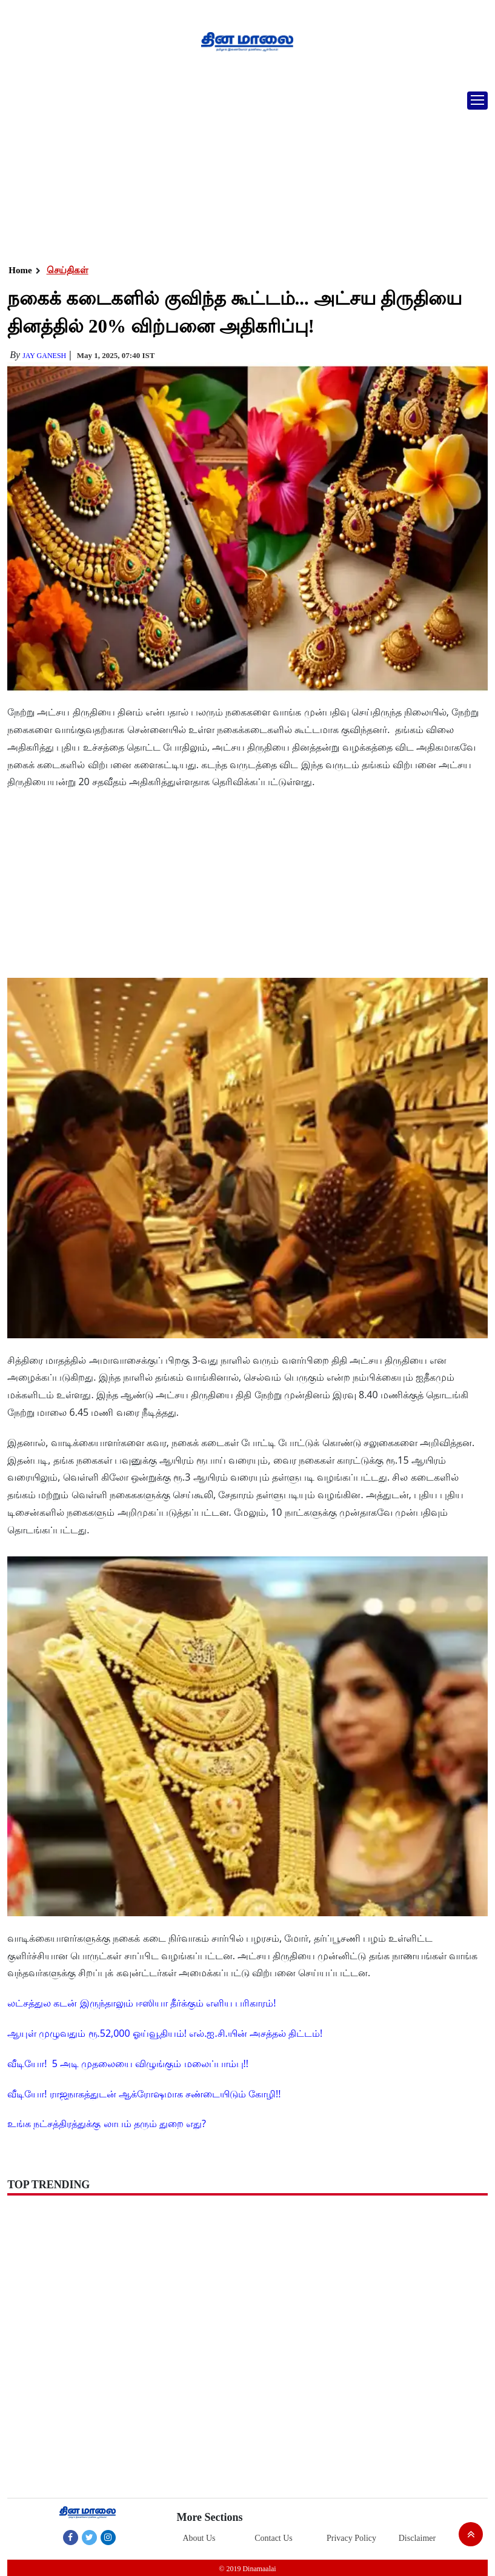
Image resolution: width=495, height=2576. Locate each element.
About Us (198, 2538)
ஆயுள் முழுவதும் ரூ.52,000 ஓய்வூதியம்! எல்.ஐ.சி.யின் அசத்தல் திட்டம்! (164, 2033)
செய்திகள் (67, 270)
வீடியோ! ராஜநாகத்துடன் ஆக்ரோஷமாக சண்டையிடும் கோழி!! (144, 2093)
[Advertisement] (246, 172)
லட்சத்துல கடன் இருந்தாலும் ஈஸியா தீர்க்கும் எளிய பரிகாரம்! (141, 2003)
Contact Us (273, 2538)
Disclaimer (417, 2538)
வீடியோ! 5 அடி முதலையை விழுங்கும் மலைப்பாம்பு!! (127, 2063)
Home (20, 270)
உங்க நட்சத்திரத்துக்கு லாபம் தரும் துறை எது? (106, 2123)
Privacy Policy (351, 2538)
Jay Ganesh (44, 355)
